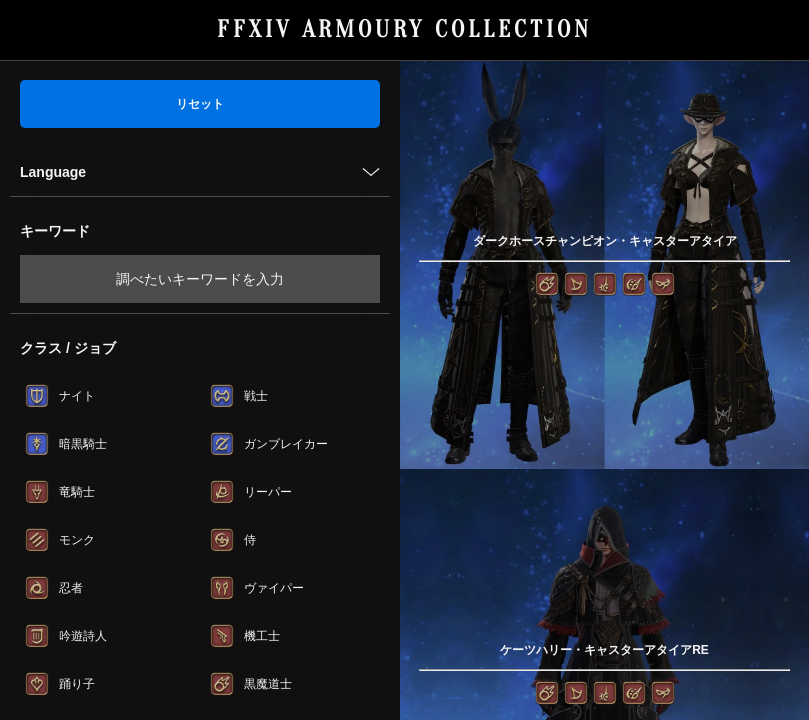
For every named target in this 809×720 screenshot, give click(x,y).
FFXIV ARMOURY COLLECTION (404, 29)
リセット (200, 104)
